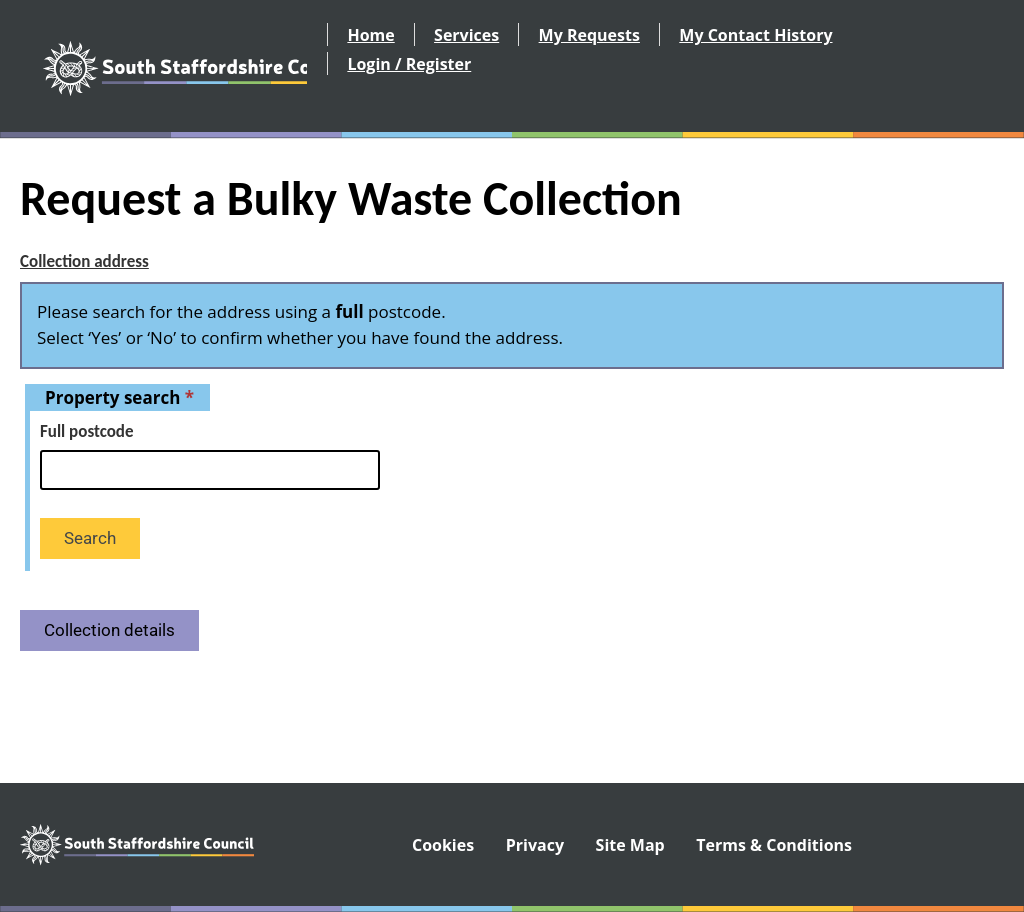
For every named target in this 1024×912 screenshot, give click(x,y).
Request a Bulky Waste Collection (351, 199)
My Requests (589, 35)
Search (90, 538)
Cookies (443, 845)
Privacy (535, 845)
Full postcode (87, 432)
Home (370, 35)
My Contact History (755, 35)
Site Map (630, 845)
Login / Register (409, 64)
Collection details (109, 630)
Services (466, 35)
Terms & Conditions (774, 845)
